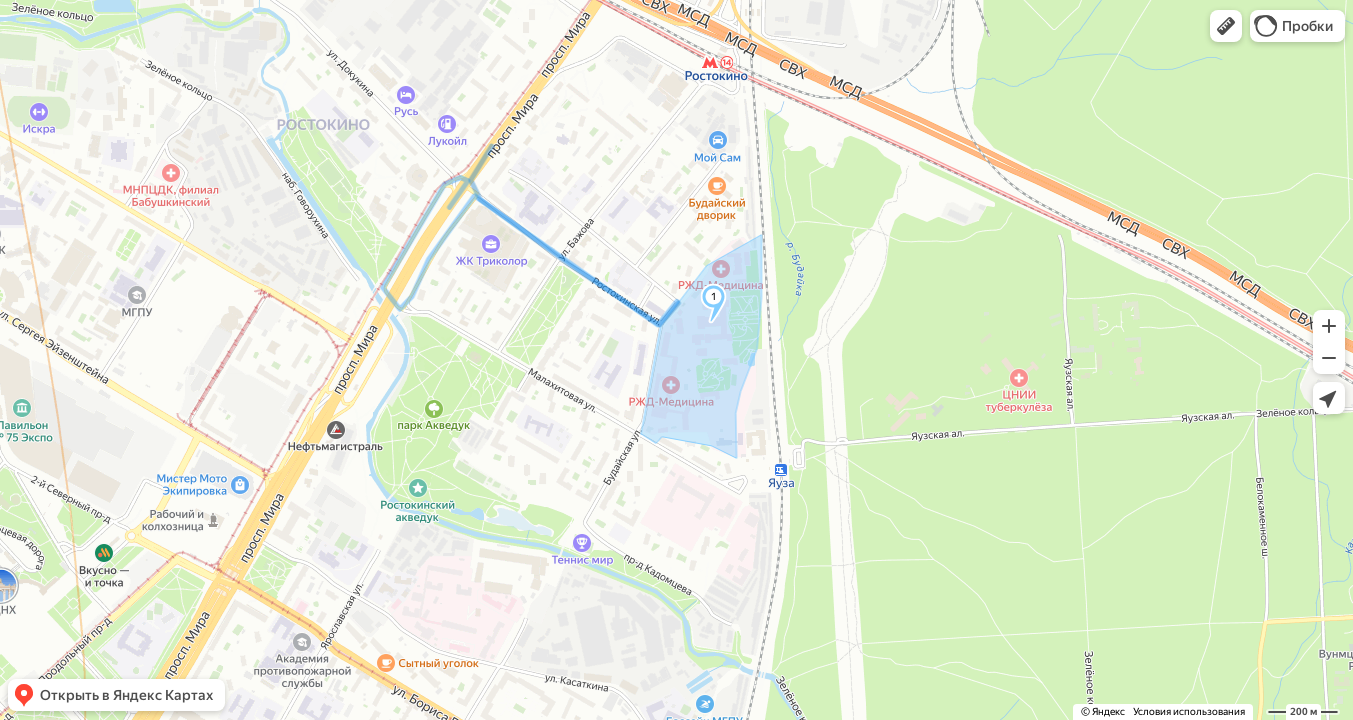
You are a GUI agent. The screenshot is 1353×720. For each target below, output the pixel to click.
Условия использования (1189, 711)
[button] (1226, 26)
